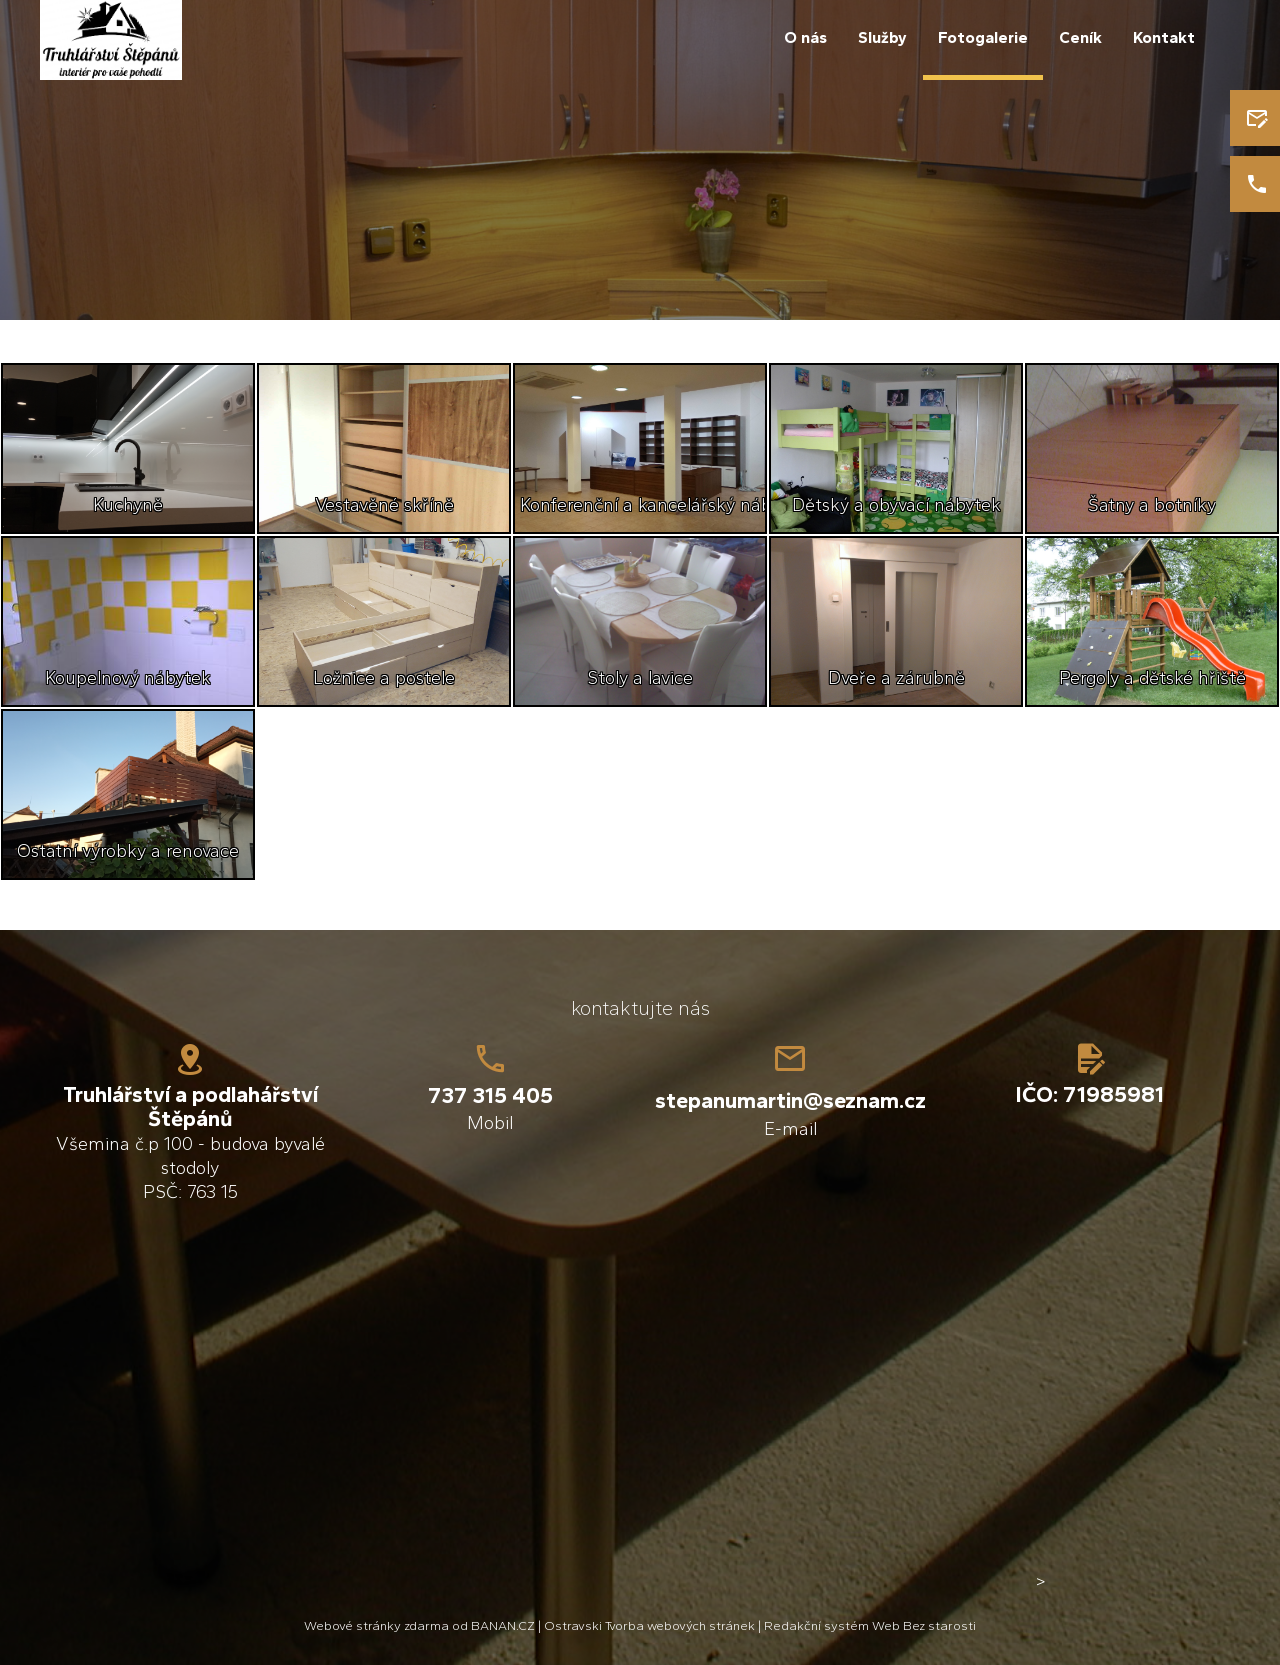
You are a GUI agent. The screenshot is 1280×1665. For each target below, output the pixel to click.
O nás (805, 37)
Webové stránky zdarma (376, 1625)
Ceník (1080, 37)
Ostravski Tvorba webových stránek (649, 1625)
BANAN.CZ (503, 1625)
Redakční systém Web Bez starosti (870, 1625)
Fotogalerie (983, 37)
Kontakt (1164, 37)
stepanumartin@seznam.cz (790, 1100)
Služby (882, 37)
